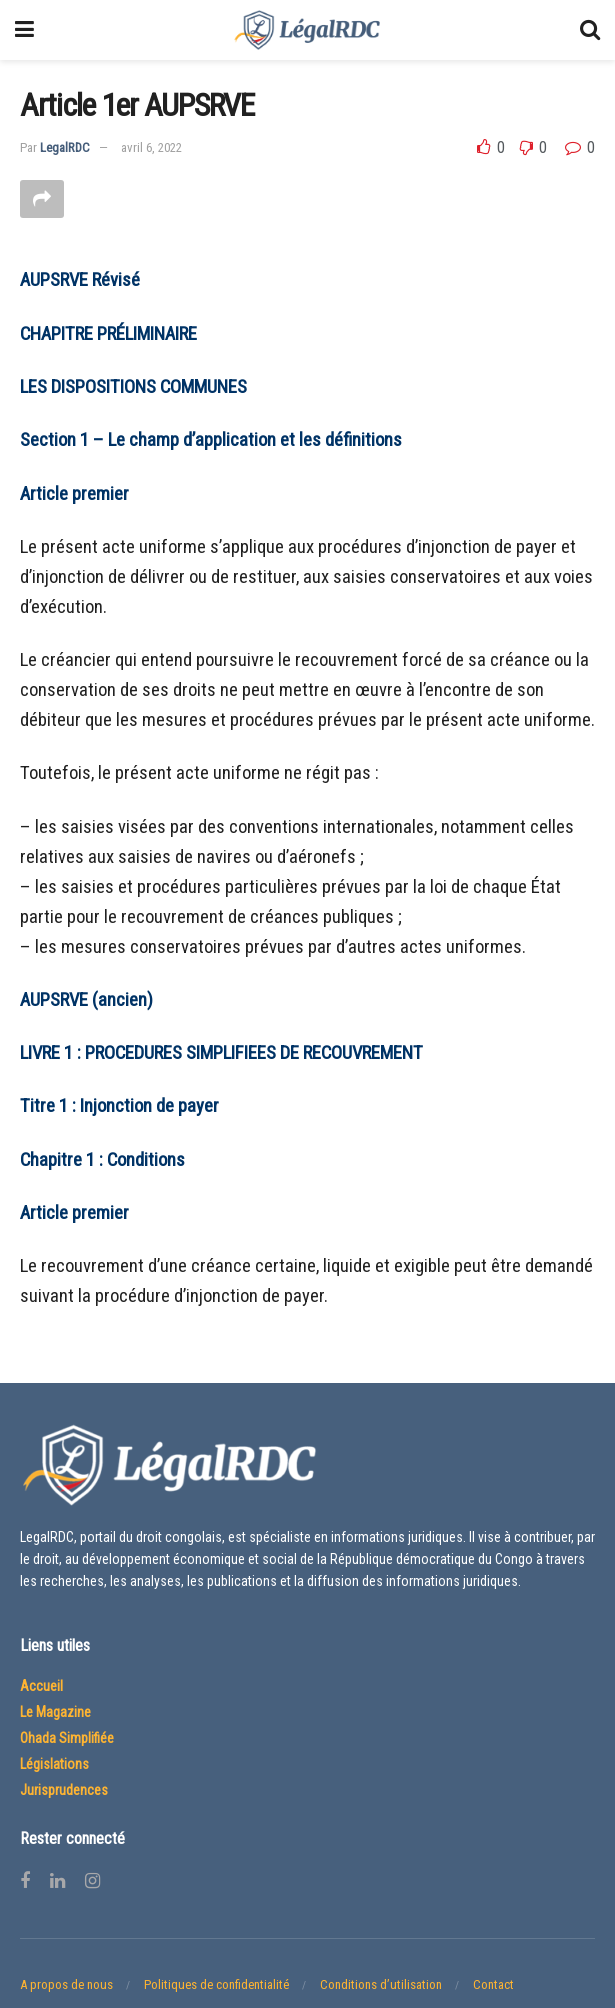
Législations (54, 1764)
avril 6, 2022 (151, 147)
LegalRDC (65, 147)
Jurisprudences (64, 1790)
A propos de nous (66, 1984)
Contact (493, 1984)
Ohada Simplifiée (67, 1738)
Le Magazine (55, 1712)
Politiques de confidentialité (216, 1984)
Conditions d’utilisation (381, 1984)
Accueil (41, 1686)
